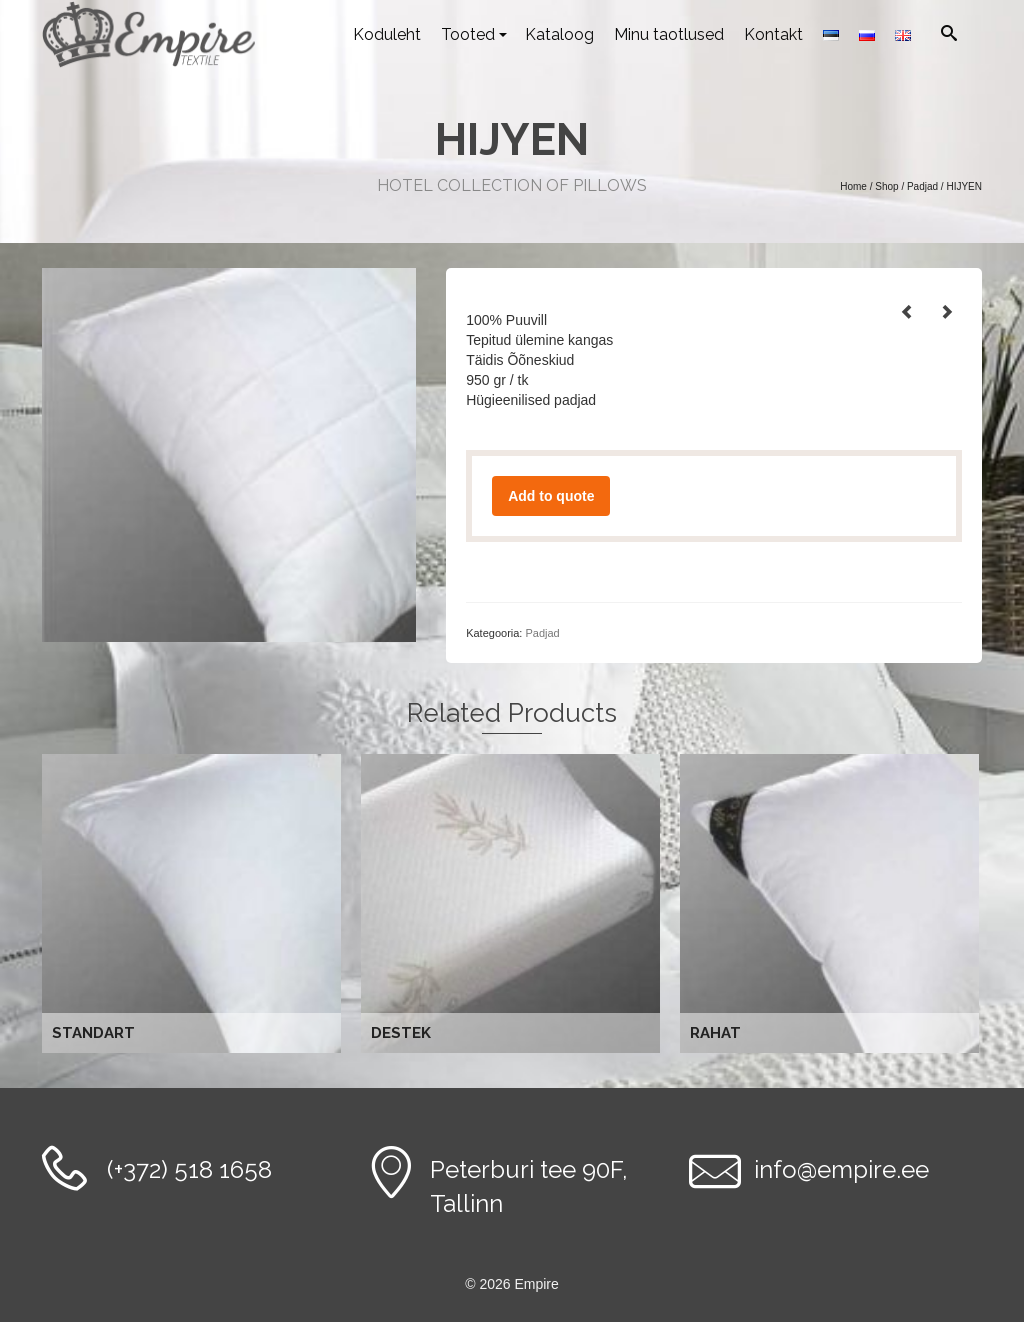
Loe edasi (194, 904)
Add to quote (551, 496)
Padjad (542, 633)
